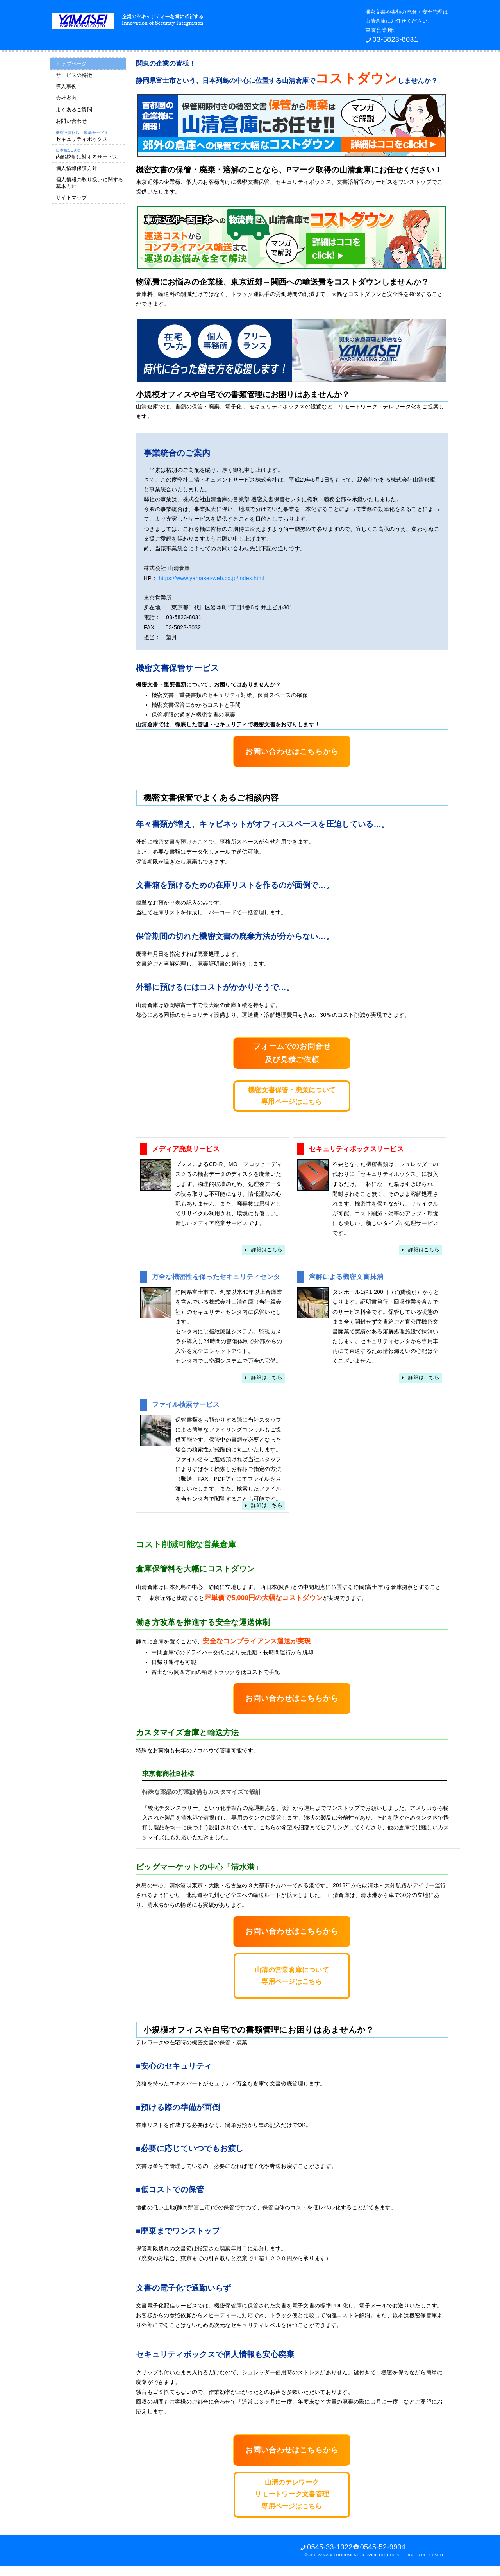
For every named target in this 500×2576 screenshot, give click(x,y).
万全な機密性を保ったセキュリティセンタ (216, 1277)
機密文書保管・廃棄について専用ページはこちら (292, 1095)
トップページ (71, 63)
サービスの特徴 (74, 75)
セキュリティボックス (82, 136)
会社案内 (66, 98)
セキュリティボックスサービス (356, 1149)
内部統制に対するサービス (87, 153)
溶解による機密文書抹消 (346, 1277)
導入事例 (66, 87)
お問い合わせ (71, 121)
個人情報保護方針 (76, 168)
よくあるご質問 (74, 110)
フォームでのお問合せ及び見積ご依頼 (292, 1053)
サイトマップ (71, 198)
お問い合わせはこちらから (292, 751)
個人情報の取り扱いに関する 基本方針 (89, 183)
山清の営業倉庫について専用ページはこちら (292, 1975)
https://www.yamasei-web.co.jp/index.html (211, 578)
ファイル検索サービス (186, 1404)
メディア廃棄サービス (186, 1149)
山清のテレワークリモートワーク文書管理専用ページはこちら (292, 2494)
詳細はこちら (266, 1249)
